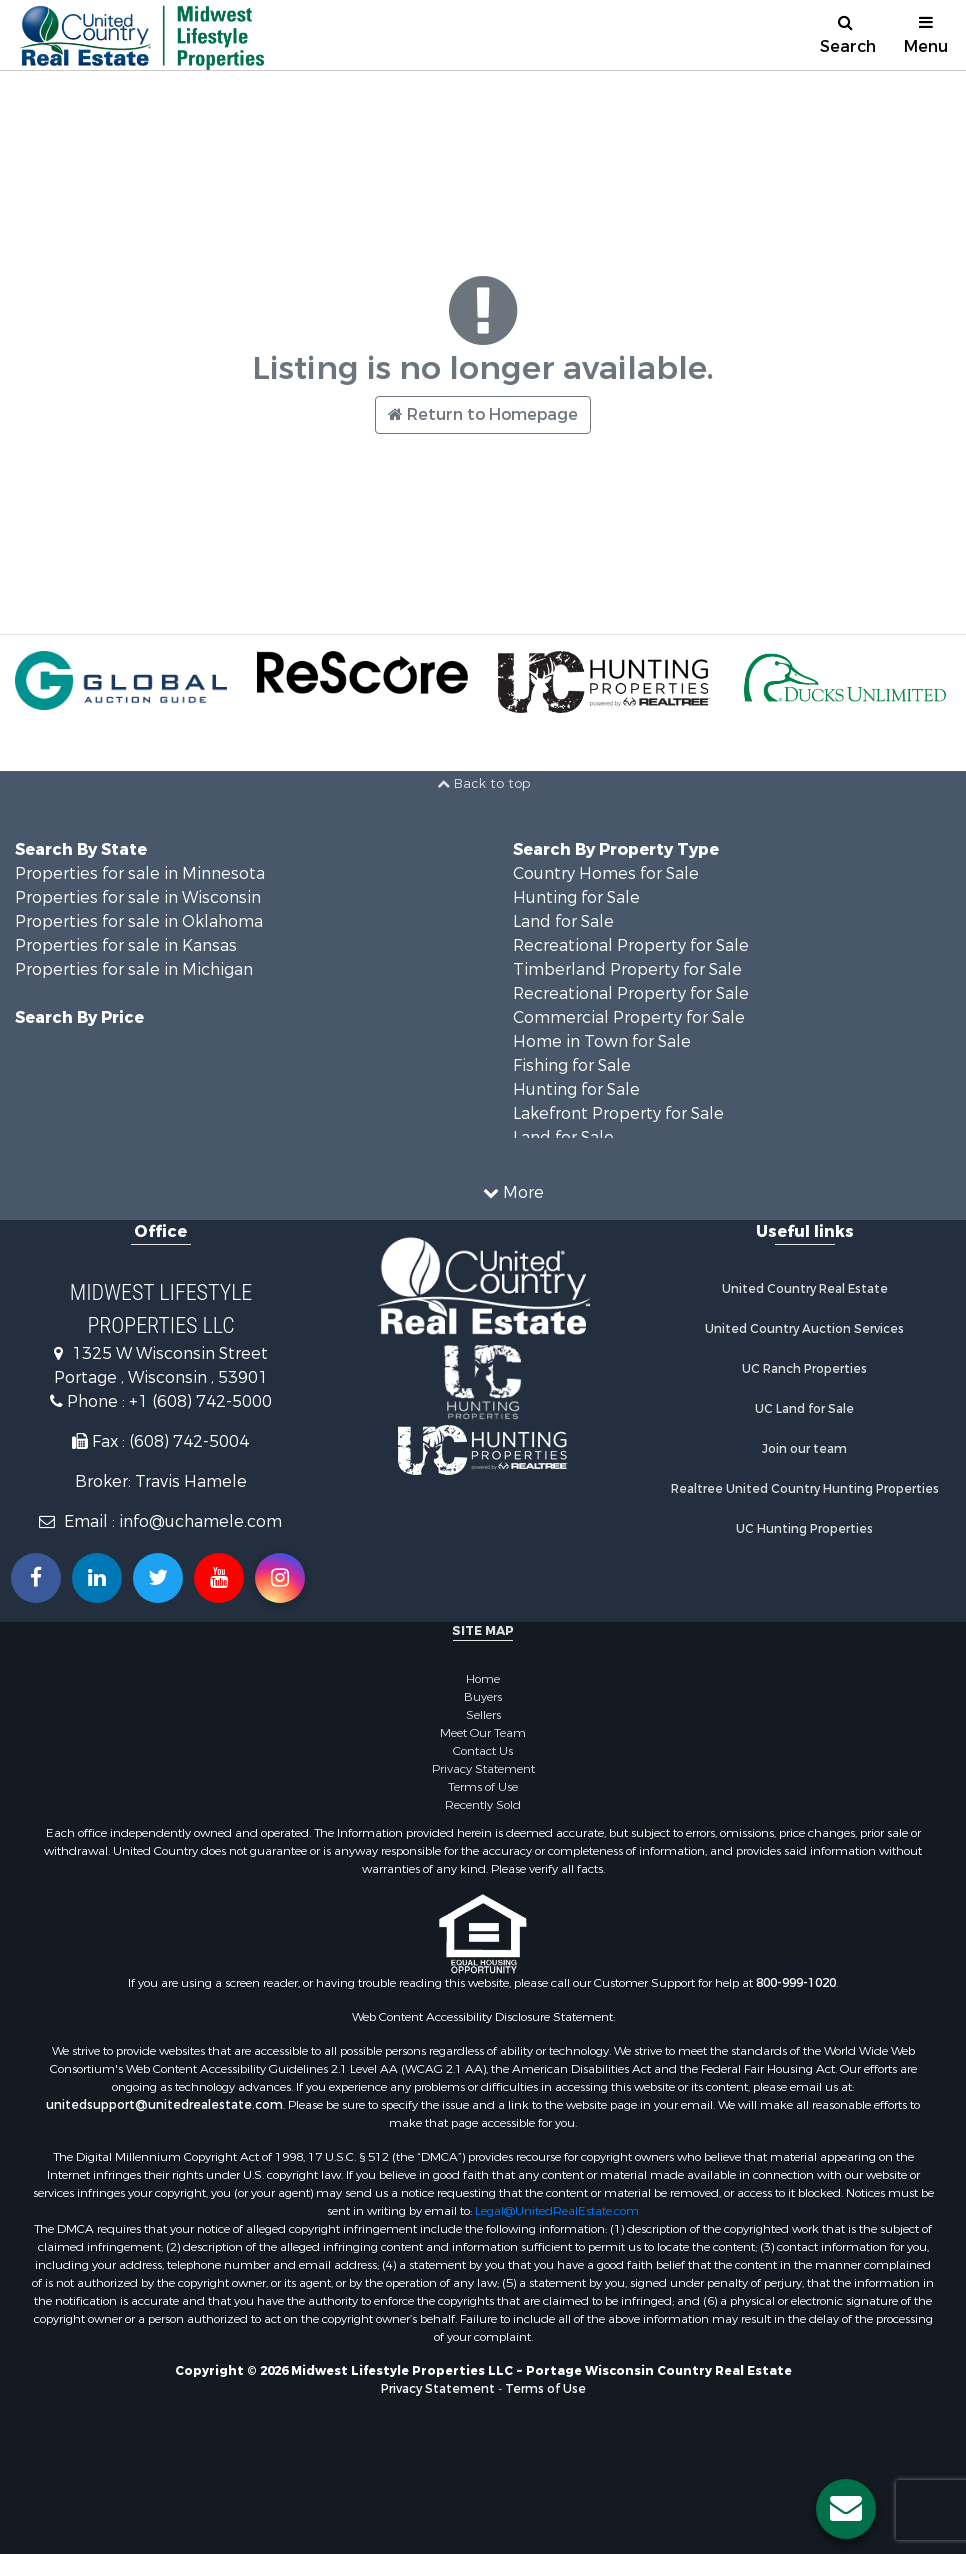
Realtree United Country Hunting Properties (805, 1489)
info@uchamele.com (200, 1521)
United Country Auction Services (804, 1329)
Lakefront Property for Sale (618, 1113)
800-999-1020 (796, 1983)
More (513, 1192)
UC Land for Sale (804, 1409)
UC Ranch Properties (804, 1369)
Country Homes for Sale (606, 873)
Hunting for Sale (576, 897)
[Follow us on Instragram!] (280, 1578)
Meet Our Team (483, 1733)
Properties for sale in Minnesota (140, 873)
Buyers (483, 1697)
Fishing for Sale (572, 1065)
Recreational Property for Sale (631, 945)
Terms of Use (483, 1787)
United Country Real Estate (805, 1289)
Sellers (483, 1715)
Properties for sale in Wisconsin (138, 897)
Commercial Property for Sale (629, 1017)
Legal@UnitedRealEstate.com (557, 2211)
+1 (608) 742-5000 (200, 1401)
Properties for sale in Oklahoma (139, 921)
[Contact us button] (846, 2509)
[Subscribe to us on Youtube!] (219, 1578)
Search (848, 35)
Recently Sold (483, 1805)
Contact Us (483, 1751)
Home (483, 1679)
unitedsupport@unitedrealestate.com (164, 2105)
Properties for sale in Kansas (126, 945)
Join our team (804, 1449)
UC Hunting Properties (804, 1529)
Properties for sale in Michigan (134, 969)
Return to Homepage (483, 414)
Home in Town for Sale (602, 1041)
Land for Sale (563, 921)
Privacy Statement (483, 1769)
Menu (926, 35)
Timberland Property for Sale (627, 969)
